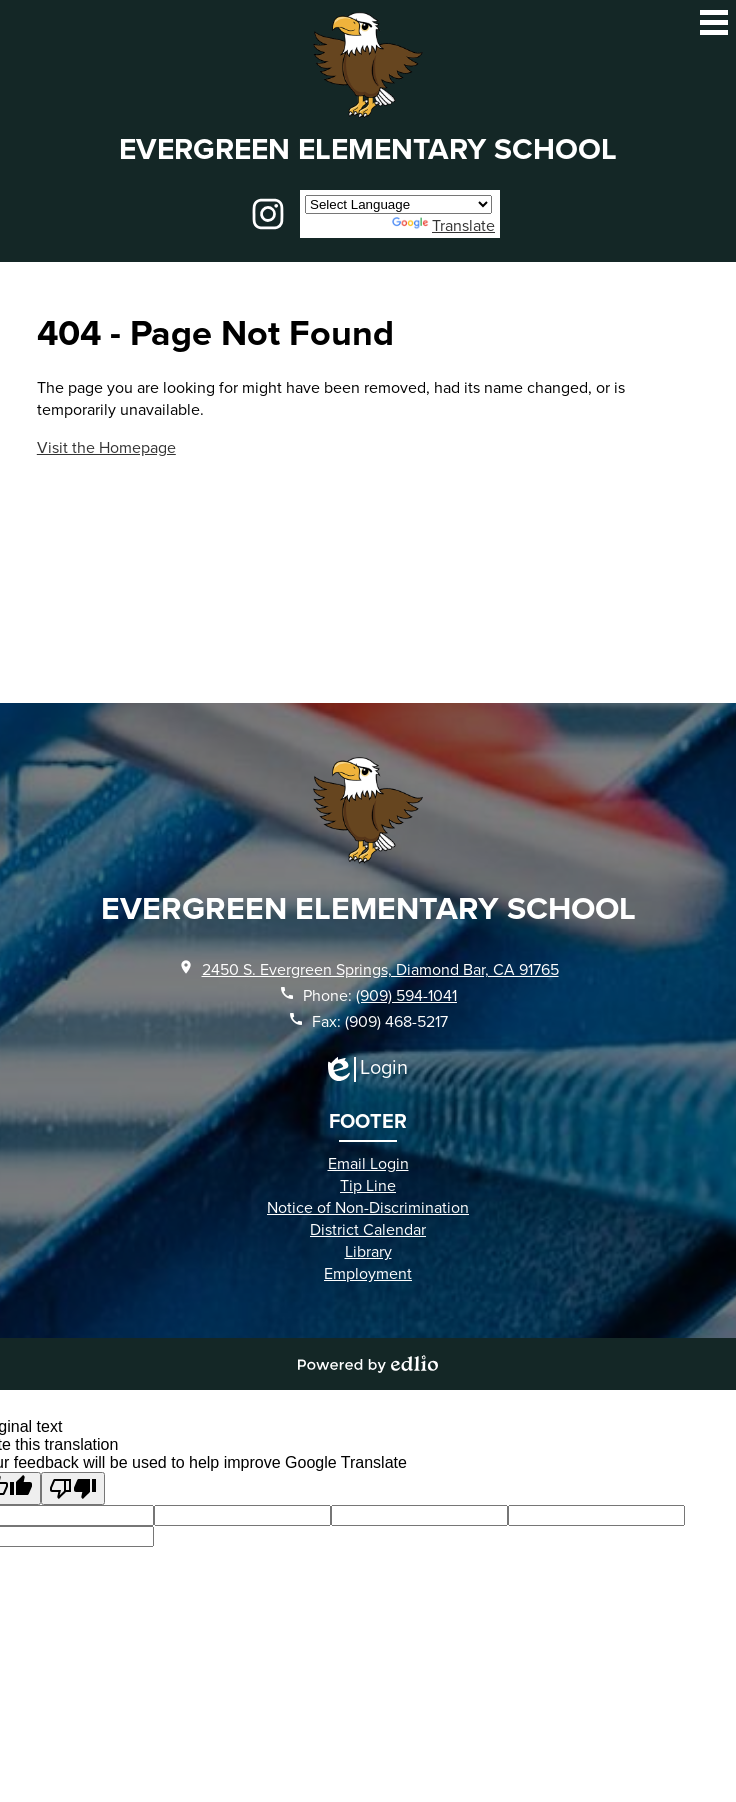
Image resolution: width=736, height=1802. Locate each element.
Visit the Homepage (106, 447)
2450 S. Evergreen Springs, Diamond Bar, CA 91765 (380, 969)
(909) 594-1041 (406, 995)
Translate (443, 225)
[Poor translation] (73, 1488)
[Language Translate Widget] (398, 204)
